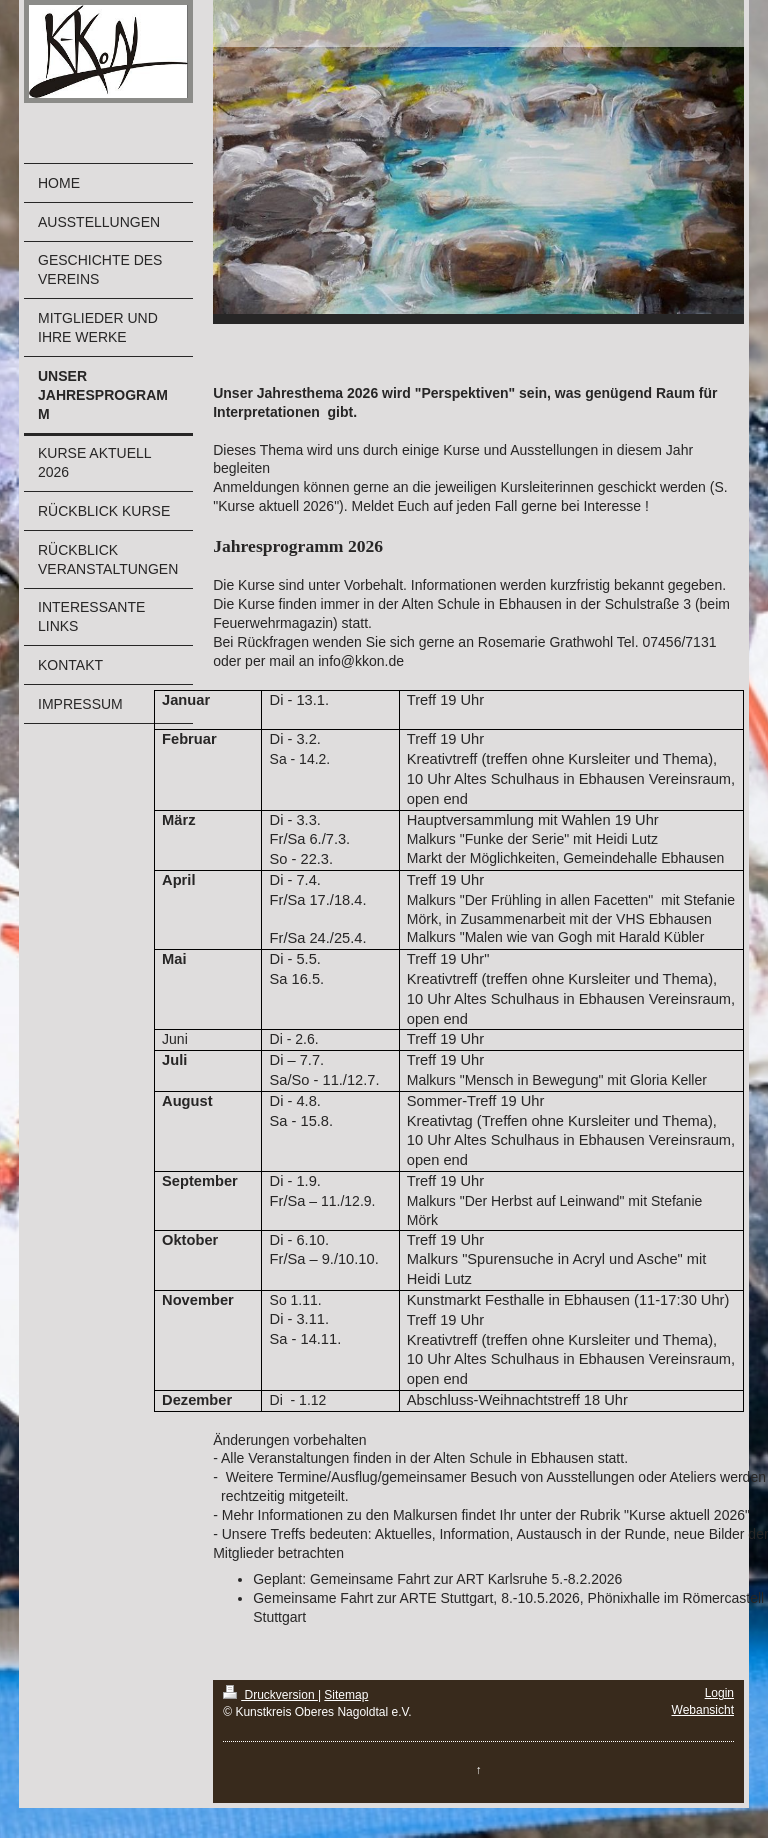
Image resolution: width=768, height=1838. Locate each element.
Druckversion (270, 1695)
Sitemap (346, 1695)
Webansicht (703, 1710)
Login (719, 1693)
